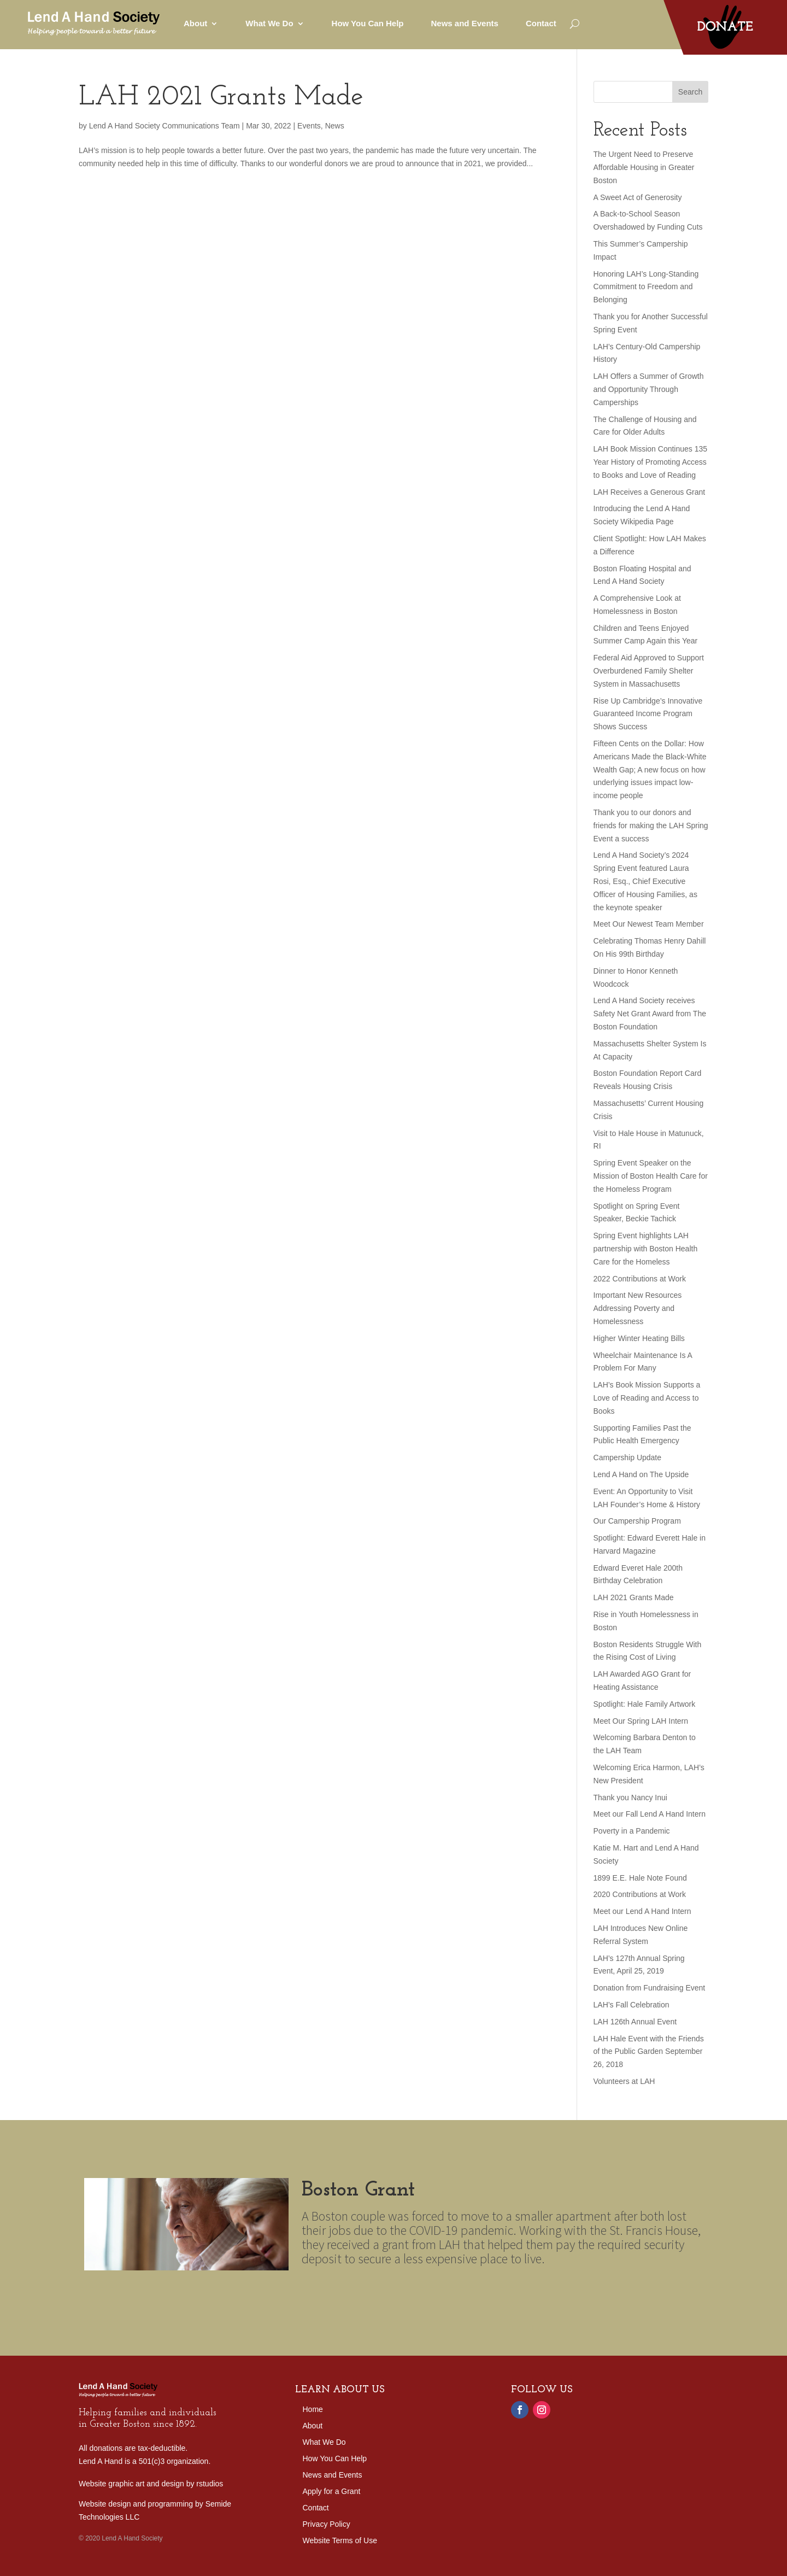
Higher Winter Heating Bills (639, 1338)
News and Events (464, 23)
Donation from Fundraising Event (650, 1987)
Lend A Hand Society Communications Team (164, 125)
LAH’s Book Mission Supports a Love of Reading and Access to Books (647, 1397)
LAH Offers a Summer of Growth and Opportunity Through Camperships (649, 389)
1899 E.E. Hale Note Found (640, 1878)
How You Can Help (368, 23)
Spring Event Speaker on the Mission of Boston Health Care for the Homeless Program (651, 1175)
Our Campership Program (637, 1521)
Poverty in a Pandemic (632, 1830)
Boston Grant (373, 2206)
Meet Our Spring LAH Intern (641, 1721)
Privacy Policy (326, 2524)
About (195, 23)
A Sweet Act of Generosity (638, 197)
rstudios (209, 2483)
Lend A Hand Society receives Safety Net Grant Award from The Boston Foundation (650, 1013)
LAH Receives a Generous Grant (650, 492)
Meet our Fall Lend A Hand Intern (650, 1814)
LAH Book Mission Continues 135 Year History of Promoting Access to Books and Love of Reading (651, 461)
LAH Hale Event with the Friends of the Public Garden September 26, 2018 (649, 2051)
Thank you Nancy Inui (630, 1797)
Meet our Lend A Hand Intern (642, 1911)
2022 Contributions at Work (640, 1278)
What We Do (269, 23)
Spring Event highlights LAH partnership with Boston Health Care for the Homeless (646, 1248)
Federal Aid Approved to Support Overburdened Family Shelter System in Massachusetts (649, 670)
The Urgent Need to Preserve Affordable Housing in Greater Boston (644, 167)
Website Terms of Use (340, 2541)
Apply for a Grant (332, 2491)
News (334, 125)
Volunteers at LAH (624, 2081)
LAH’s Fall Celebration (631, 2004)
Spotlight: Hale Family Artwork (645, 1704)
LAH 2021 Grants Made (221, 98)
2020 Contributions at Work (640, 1894)
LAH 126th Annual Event (635, 2021)
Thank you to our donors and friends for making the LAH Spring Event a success (651, 825)
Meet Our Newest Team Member (649, 924)
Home (313, 2409)
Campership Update (628, 1457)
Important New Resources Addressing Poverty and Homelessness (638, 1308)
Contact (541, 23)
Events (309, 125)
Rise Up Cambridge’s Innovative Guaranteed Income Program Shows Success (648, 713)
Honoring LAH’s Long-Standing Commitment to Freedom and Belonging (646, 287)
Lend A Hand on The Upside (641, 1474)
